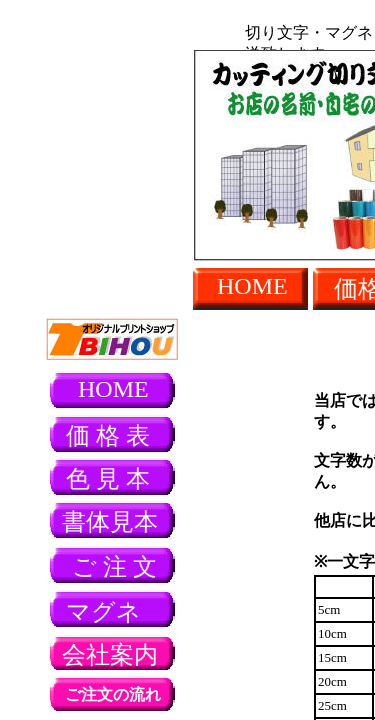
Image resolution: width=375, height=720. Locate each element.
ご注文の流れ (113, 694)
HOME (252, 286)
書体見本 (110, 522)
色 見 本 (108, 479)
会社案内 (110, 655)
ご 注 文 (114, 567)
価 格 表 (108, 436)
